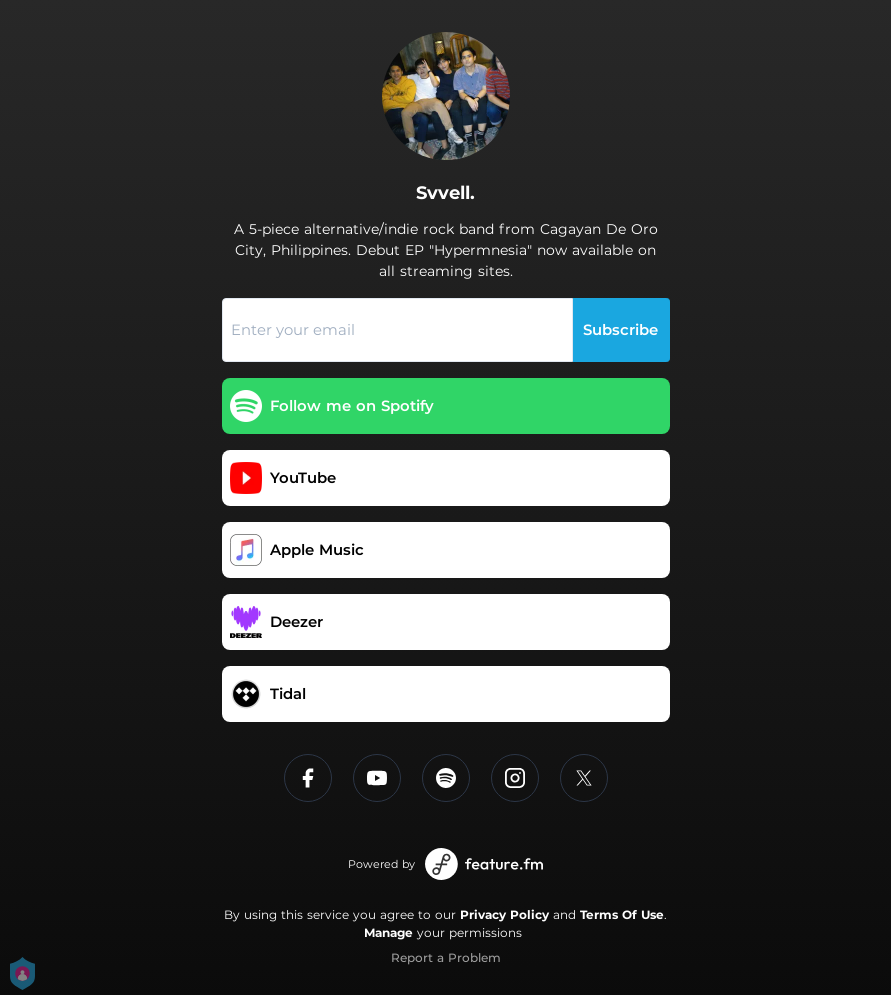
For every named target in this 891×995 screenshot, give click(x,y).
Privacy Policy (504, 914)
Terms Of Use (622, 914)
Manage (388, 932)
